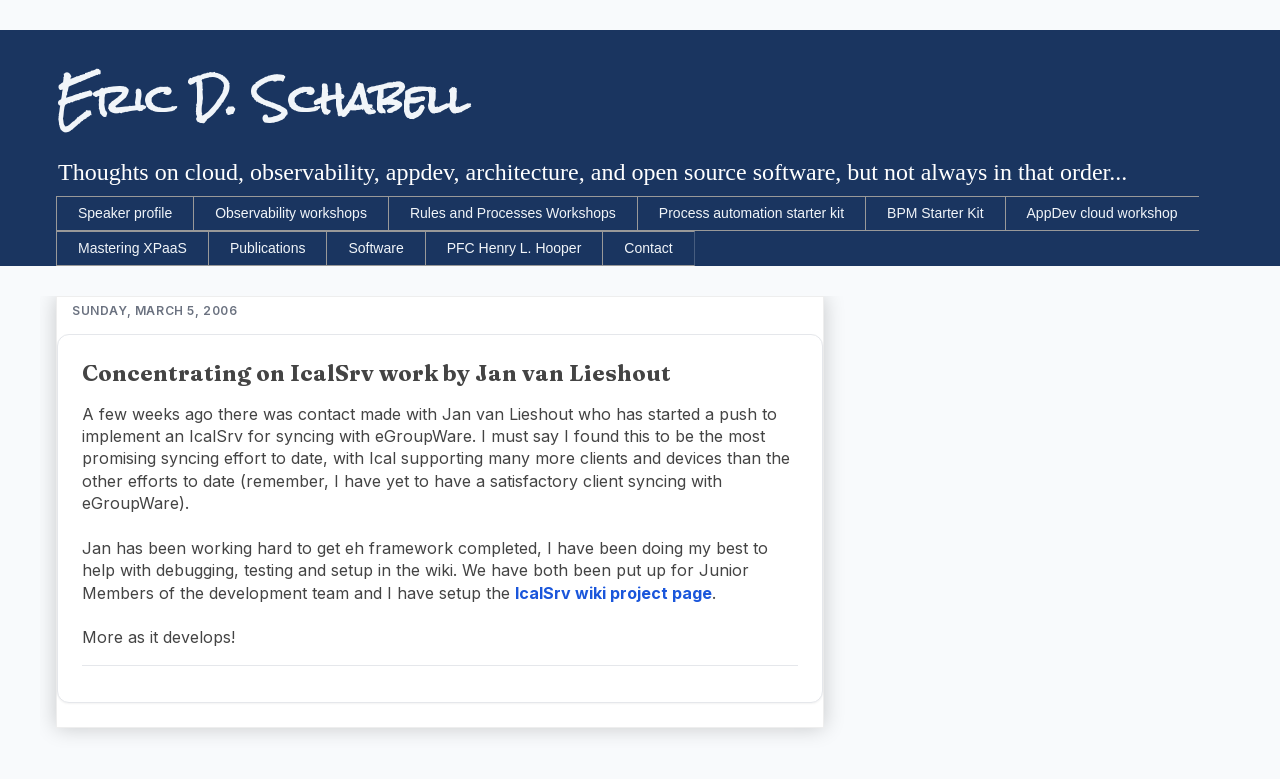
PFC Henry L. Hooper (514, 248)
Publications (268, 248)
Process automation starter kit (751, 213)
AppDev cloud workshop (1102, 213)
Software (375, 248)
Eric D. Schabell (262, 99)
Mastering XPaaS (132, 248)
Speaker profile (125, 213)
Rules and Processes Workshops (513, 213)
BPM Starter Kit (935, 213)
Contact (648, 248)
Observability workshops (291, 213)
